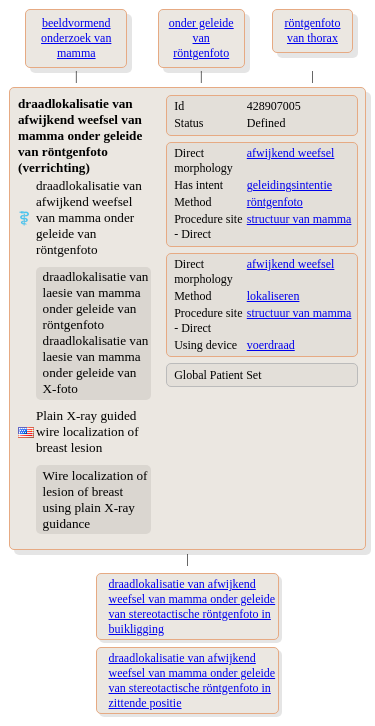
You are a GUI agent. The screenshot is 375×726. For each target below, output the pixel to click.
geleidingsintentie (289, 185)
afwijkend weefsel (291, 153)
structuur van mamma (299, 219)
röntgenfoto (275, 202)
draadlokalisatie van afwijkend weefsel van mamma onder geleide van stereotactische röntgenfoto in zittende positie (192, 680)
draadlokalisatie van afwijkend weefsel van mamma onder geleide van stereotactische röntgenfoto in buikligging (192, 606)
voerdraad (271, 345)
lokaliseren (273, 296)
